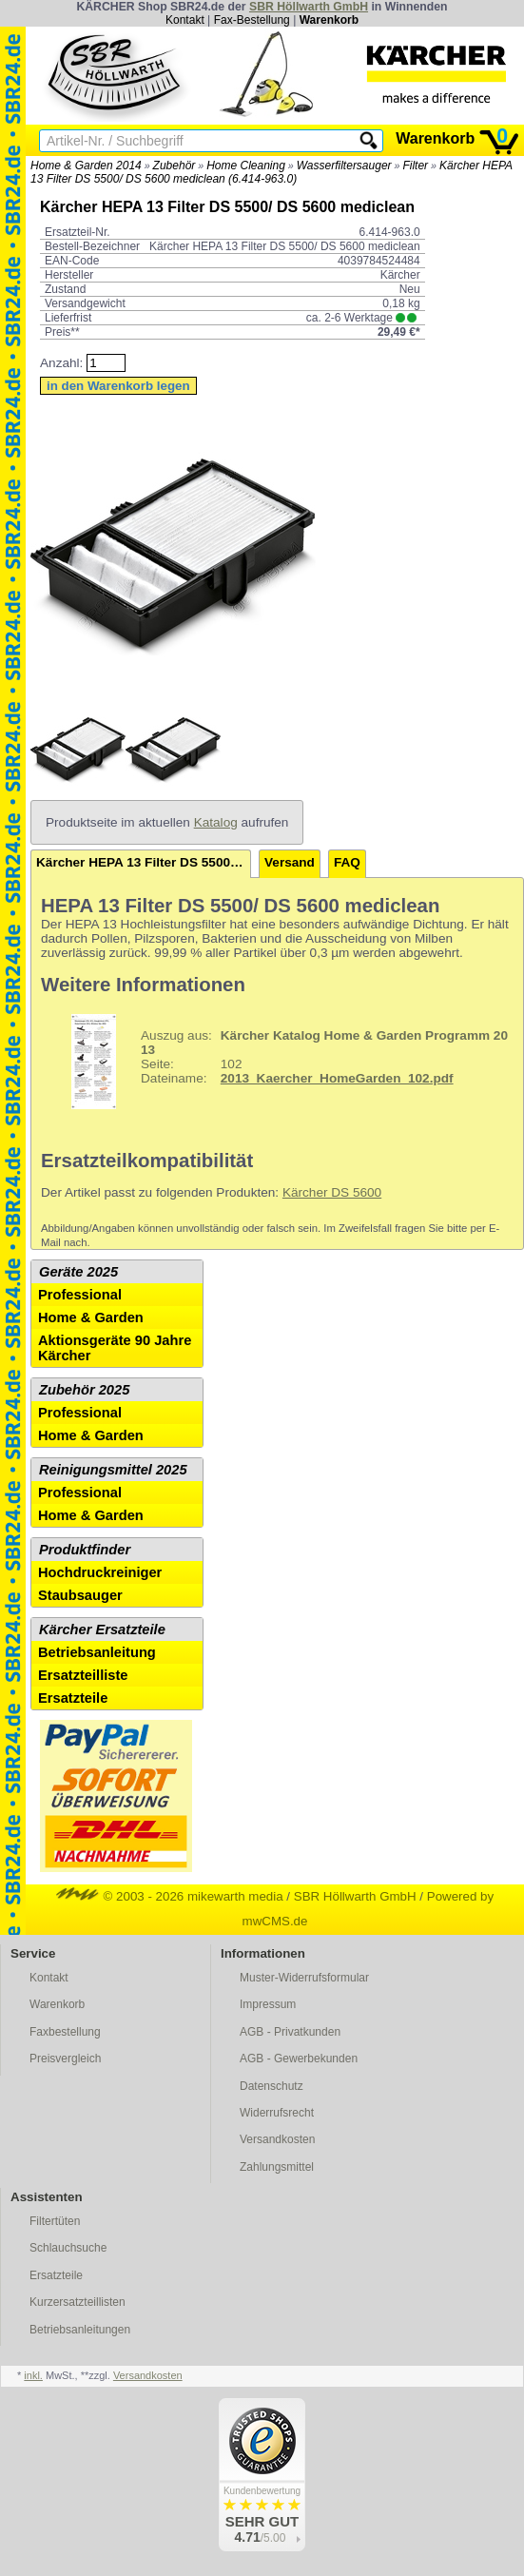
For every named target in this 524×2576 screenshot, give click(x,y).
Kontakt (184, 20)
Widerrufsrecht (277, 2112)
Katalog (216, 822)
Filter (415, 165)
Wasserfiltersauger (344, 165)
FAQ (347, 862)
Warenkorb (329, 20)
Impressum (268, 2004)
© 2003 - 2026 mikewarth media (169, 1896)
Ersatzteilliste (83, 1675)
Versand (289, 862)
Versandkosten (277, 2139)
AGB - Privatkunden (290, 2032)
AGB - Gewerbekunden (299, 2058)
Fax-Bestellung (252, 20)
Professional (80, 1294)
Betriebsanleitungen (79, 2329)
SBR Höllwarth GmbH (308, 6)
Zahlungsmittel (277, 2167)
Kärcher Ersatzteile (102, 1629)
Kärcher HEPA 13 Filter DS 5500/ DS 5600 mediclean (143, 862)
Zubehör (174, 165)
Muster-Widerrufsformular (304, 1977)
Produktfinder (84, 1549)
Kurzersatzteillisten (77, 2302)
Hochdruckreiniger (100, 1572)
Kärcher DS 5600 (331, 1192)
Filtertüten (54, 2221)
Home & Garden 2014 (86, 165)
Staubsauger (80, 1595)
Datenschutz (271, 2086)
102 (277, 1061)
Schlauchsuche (68, 2247)
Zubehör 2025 (84, 1389)
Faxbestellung (65, 2032)
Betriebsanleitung (97, 1652)
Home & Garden (91, 1317)
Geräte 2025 (78, 1271)
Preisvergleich (65, 2058)
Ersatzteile (72, 1698)
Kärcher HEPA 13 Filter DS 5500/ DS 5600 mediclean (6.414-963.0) (271, 172)
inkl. (33, 2375)
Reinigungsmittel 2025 (113, 1469)
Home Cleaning (245, 165)
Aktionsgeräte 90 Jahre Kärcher (114, 1348)
